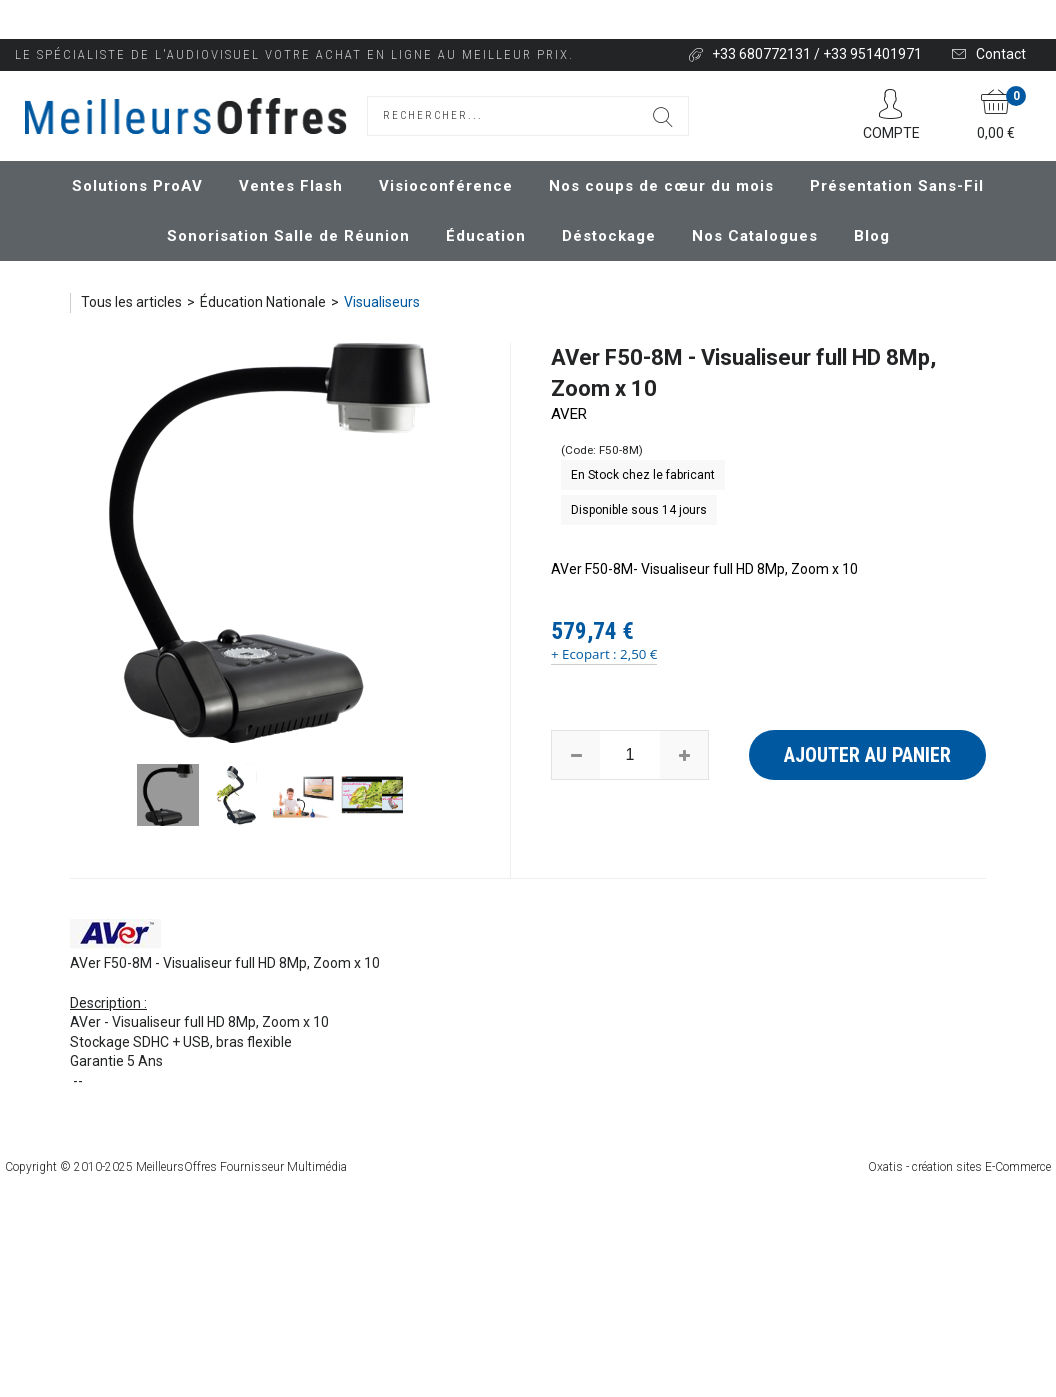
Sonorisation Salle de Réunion (288, 236)
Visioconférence (446, 186)
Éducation (486, 236)
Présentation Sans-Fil (897, 186)
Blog (872, 236)
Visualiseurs (382, 302)
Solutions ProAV (137, 186)
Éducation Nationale (263, 302)
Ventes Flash (291, 186)
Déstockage (609, 236)
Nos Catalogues (755, 236)
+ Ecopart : (584, 654)
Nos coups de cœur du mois (661, 186)
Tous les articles (131, 302)
